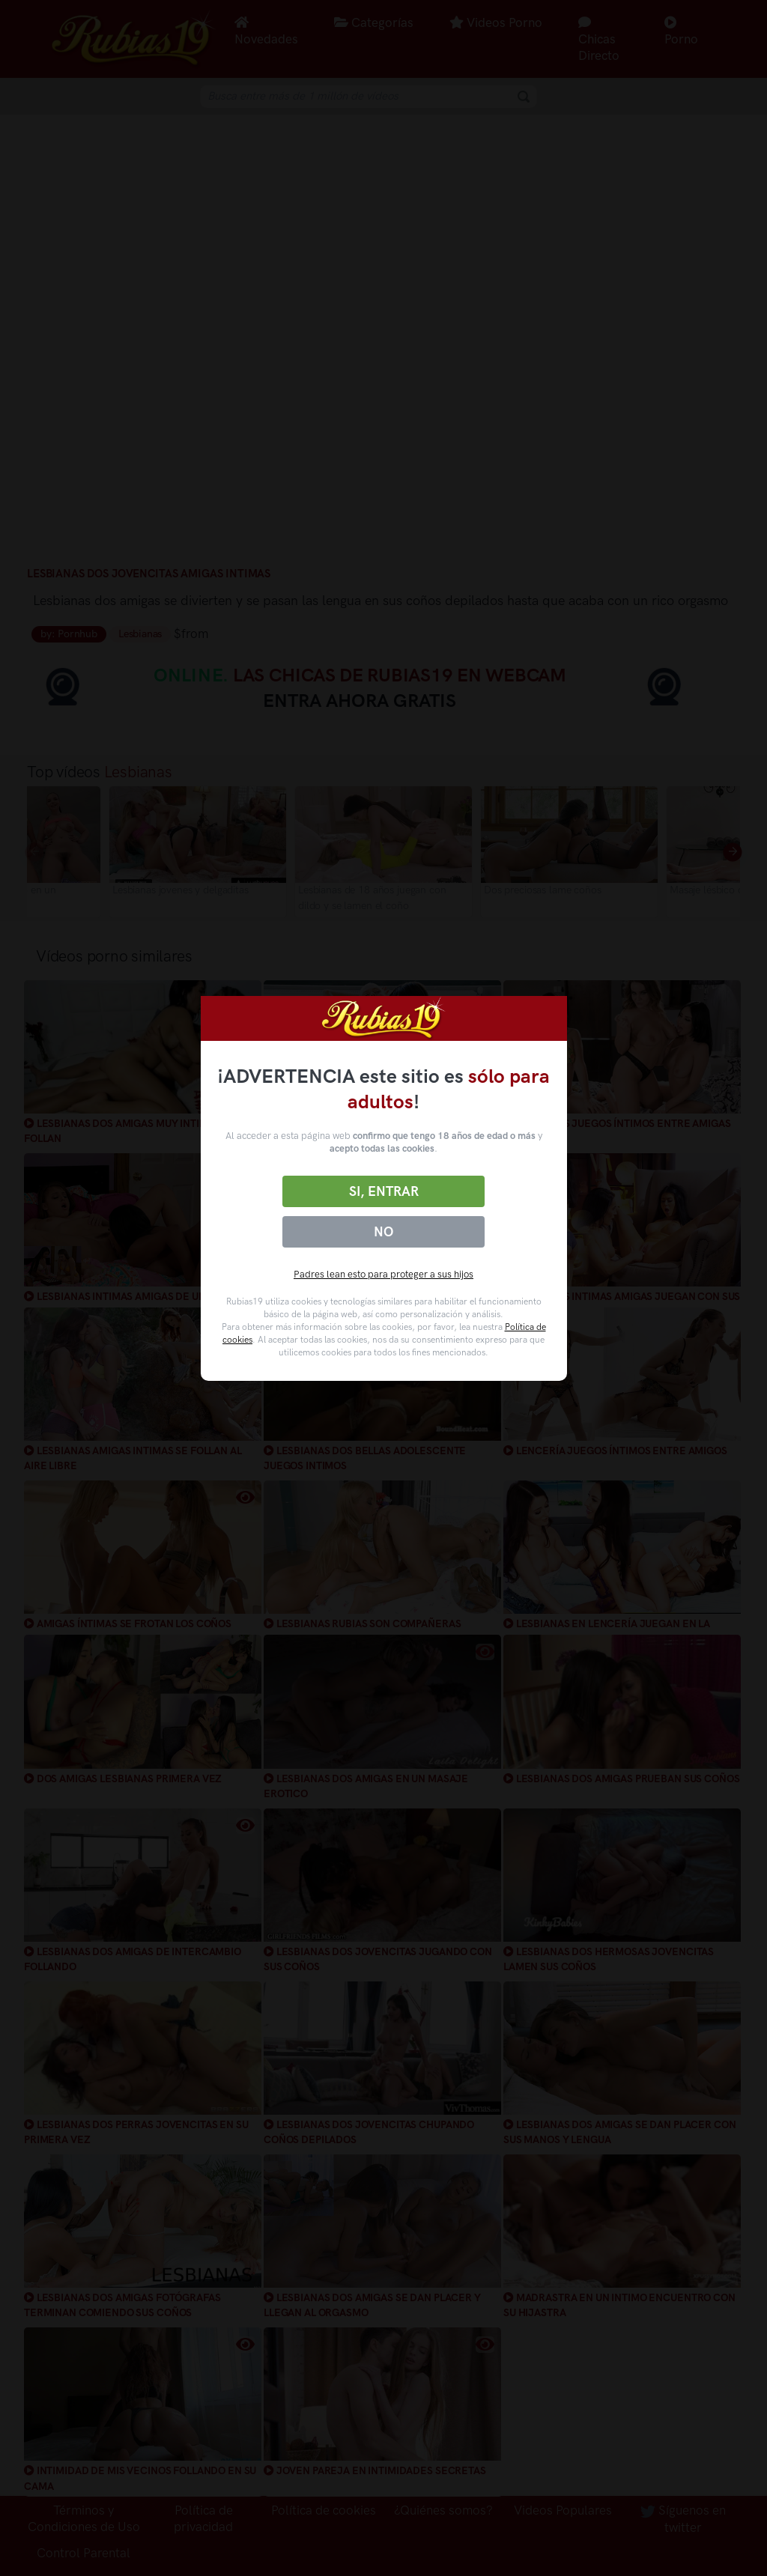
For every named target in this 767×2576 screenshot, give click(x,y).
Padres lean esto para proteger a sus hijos (383, 1274)
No (383, 1232)
